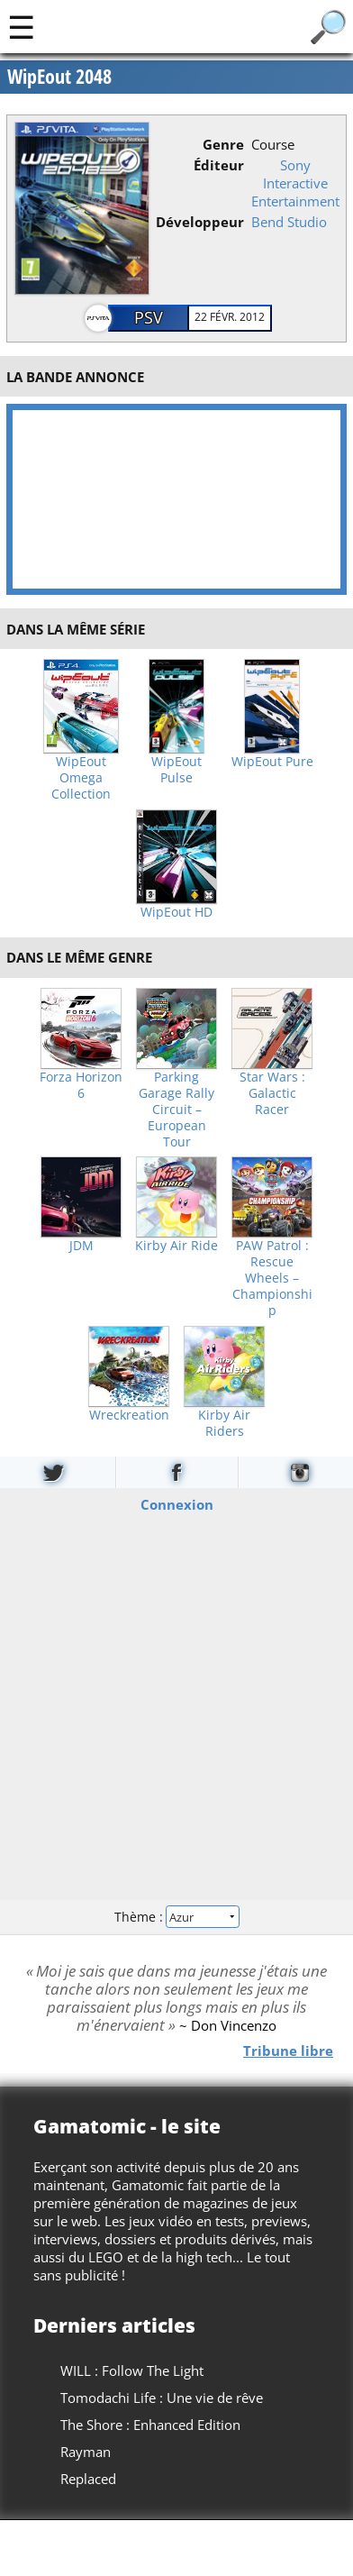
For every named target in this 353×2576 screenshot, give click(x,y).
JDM (81, 1246)
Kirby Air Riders (224, 1423)
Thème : (176, 1916)
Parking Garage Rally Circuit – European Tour (176, 1109)
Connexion (176, 1503)
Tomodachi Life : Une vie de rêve (161, 2398)
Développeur (200, 222)
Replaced (88, 2479)
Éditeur (219, 165)
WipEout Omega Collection (81, 778)
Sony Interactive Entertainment (295, 183)
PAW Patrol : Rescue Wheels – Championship (272, 1278)
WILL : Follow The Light (132, 2370)
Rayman (85, 2452)
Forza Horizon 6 (81, 1085)
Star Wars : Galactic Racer (272, 1093)
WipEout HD (176, 912)
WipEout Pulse (176, 770)
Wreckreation (129, 1415)
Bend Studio (289, 222)
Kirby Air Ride (176, 1246)
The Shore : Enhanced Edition (150, 2425)
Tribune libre (288, 2050)
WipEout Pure (272, 762)
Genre (223, 144)
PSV (148, 317)
